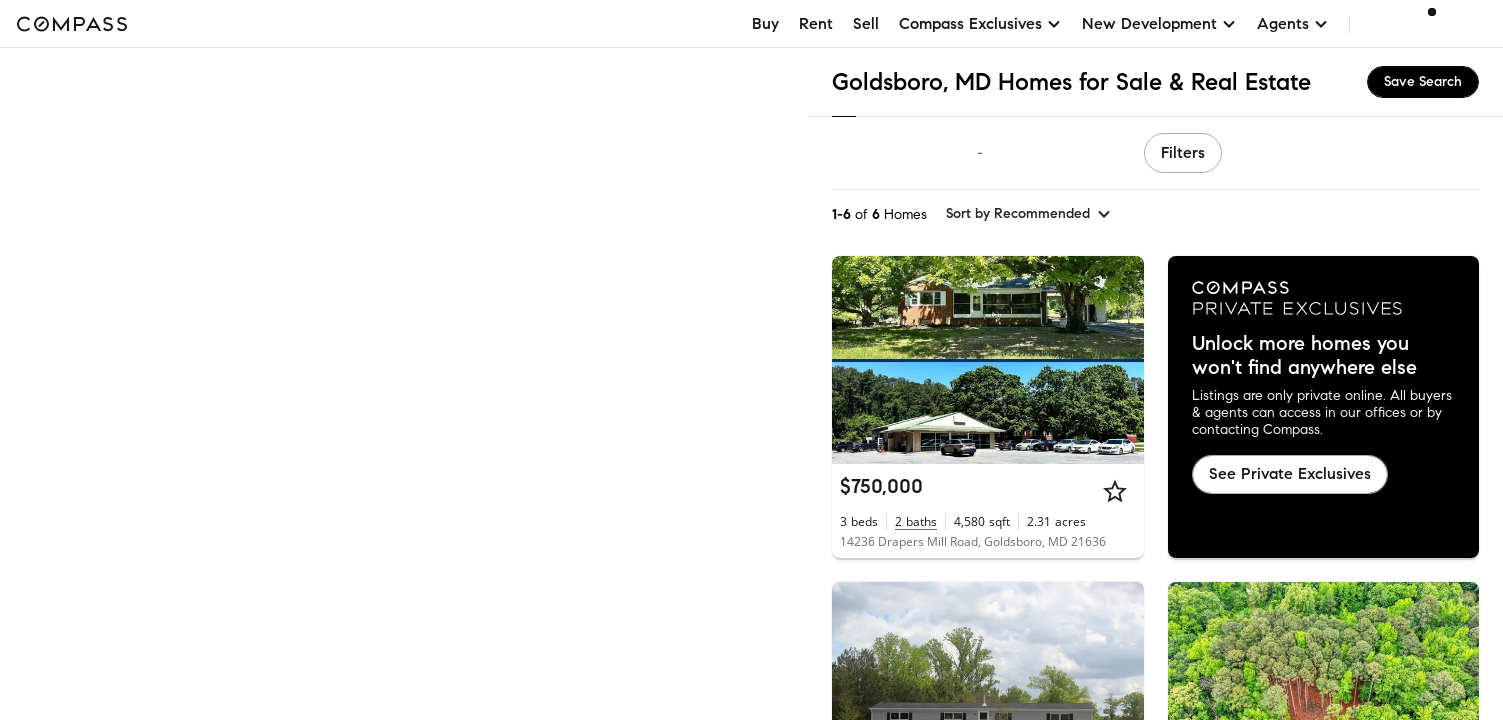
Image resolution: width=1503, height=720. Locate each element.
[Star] (1115, 491)
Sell (866, 23)
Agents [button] (1293, 23)
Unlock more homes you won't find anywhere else (1304, 356)
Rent (816, 23)
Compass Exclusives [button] (980, 23)
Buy (765, 23)
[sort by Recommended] (1029, 214)
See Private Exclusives (1290, 473)
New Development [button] (1159, 23)
